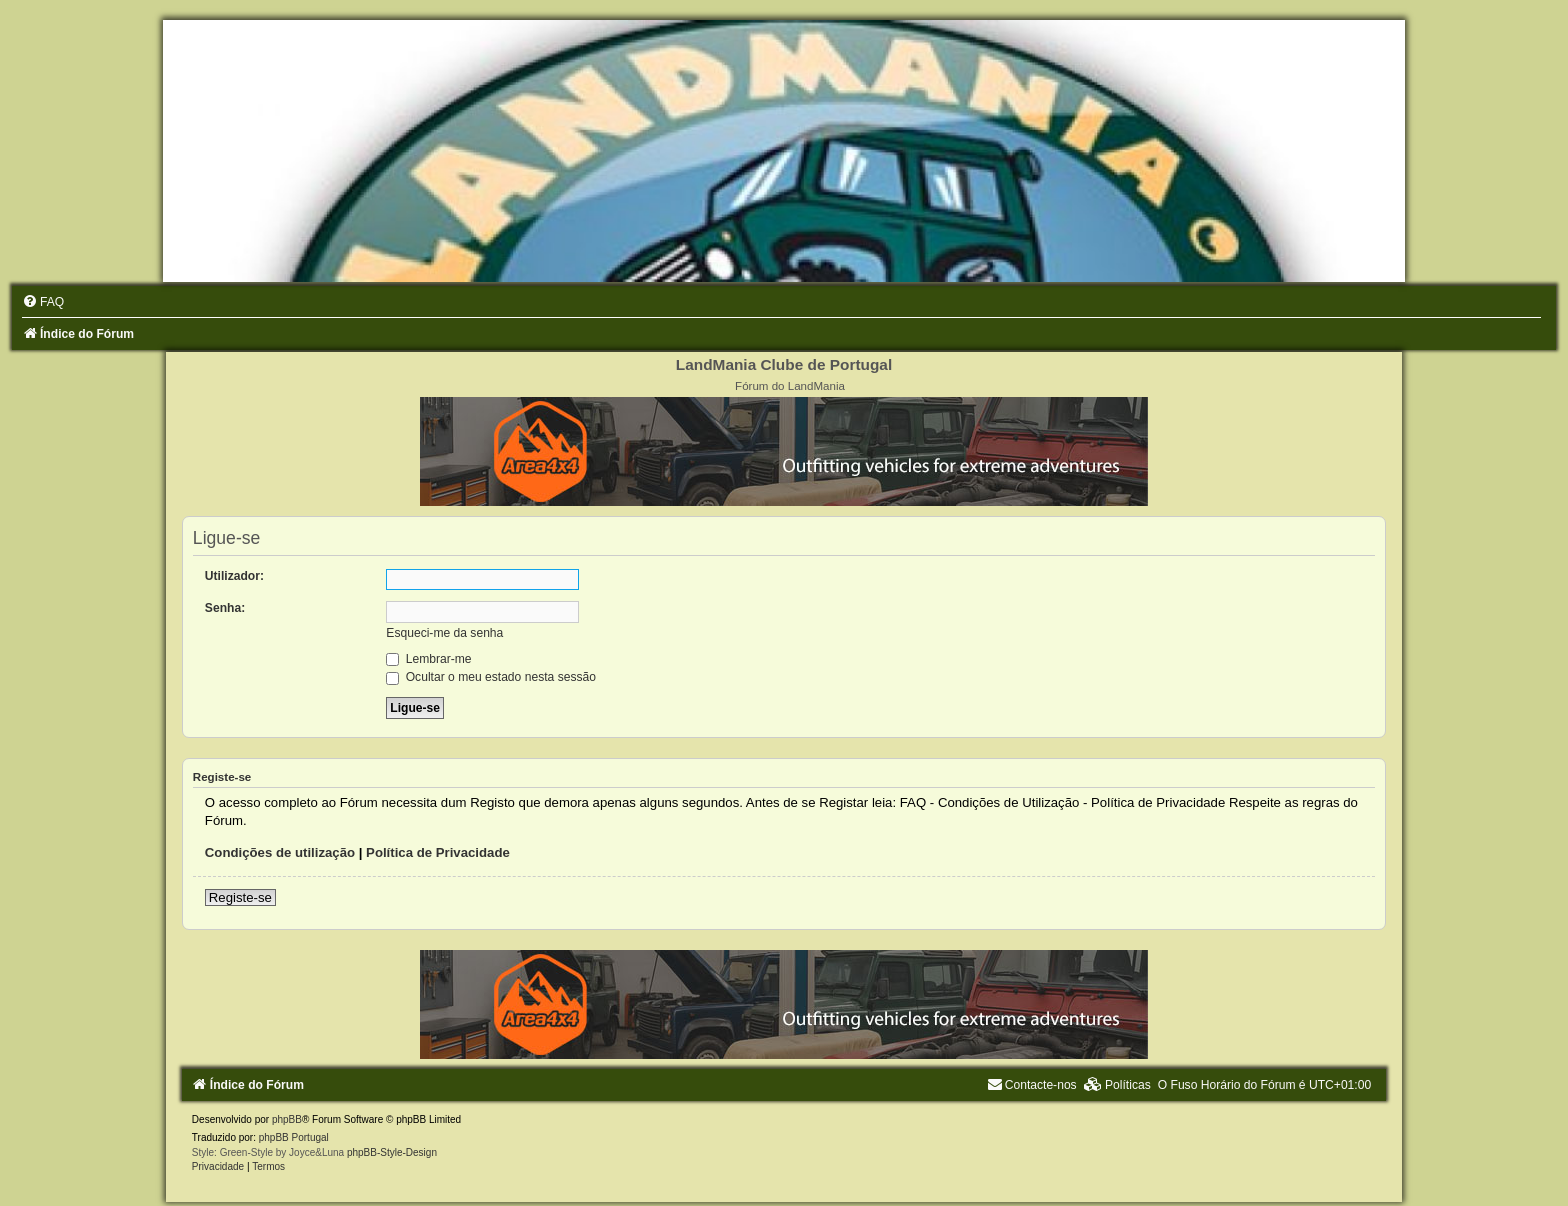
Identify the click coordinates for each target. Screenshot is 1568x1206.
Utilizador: (234, 576)
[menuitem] (43, 302)
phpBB (287, 1119)
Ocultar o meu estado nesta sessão (491, 677)
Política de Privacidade (438, 852)
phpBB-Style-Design (392, 1152)
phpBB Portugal (294, 1137)
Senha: (225, 608)
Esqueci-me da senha (444, 633)
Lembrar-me (428, 659)
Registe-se (240, 897)
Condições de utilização (280, 852)
